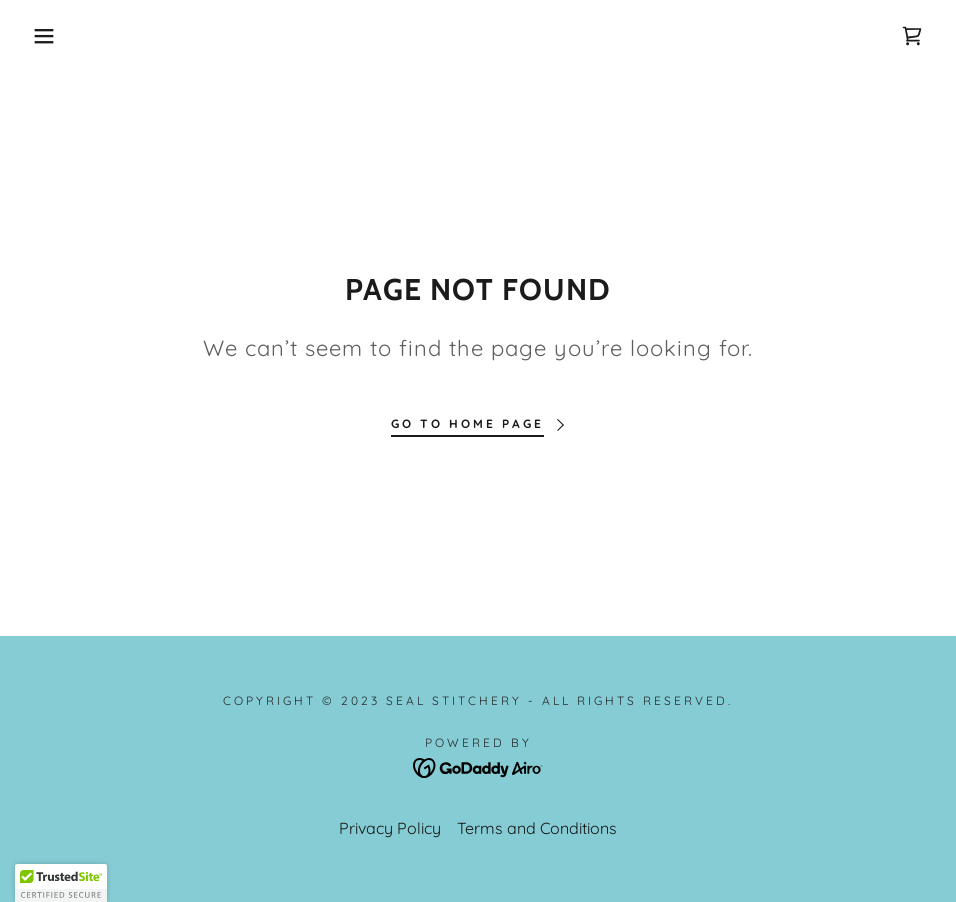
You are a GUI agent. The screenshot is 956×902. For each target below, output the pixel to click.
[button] (48, 36)
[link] (912, 36)
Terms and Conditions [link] (537, 828)
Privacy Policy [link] (390, 828)
